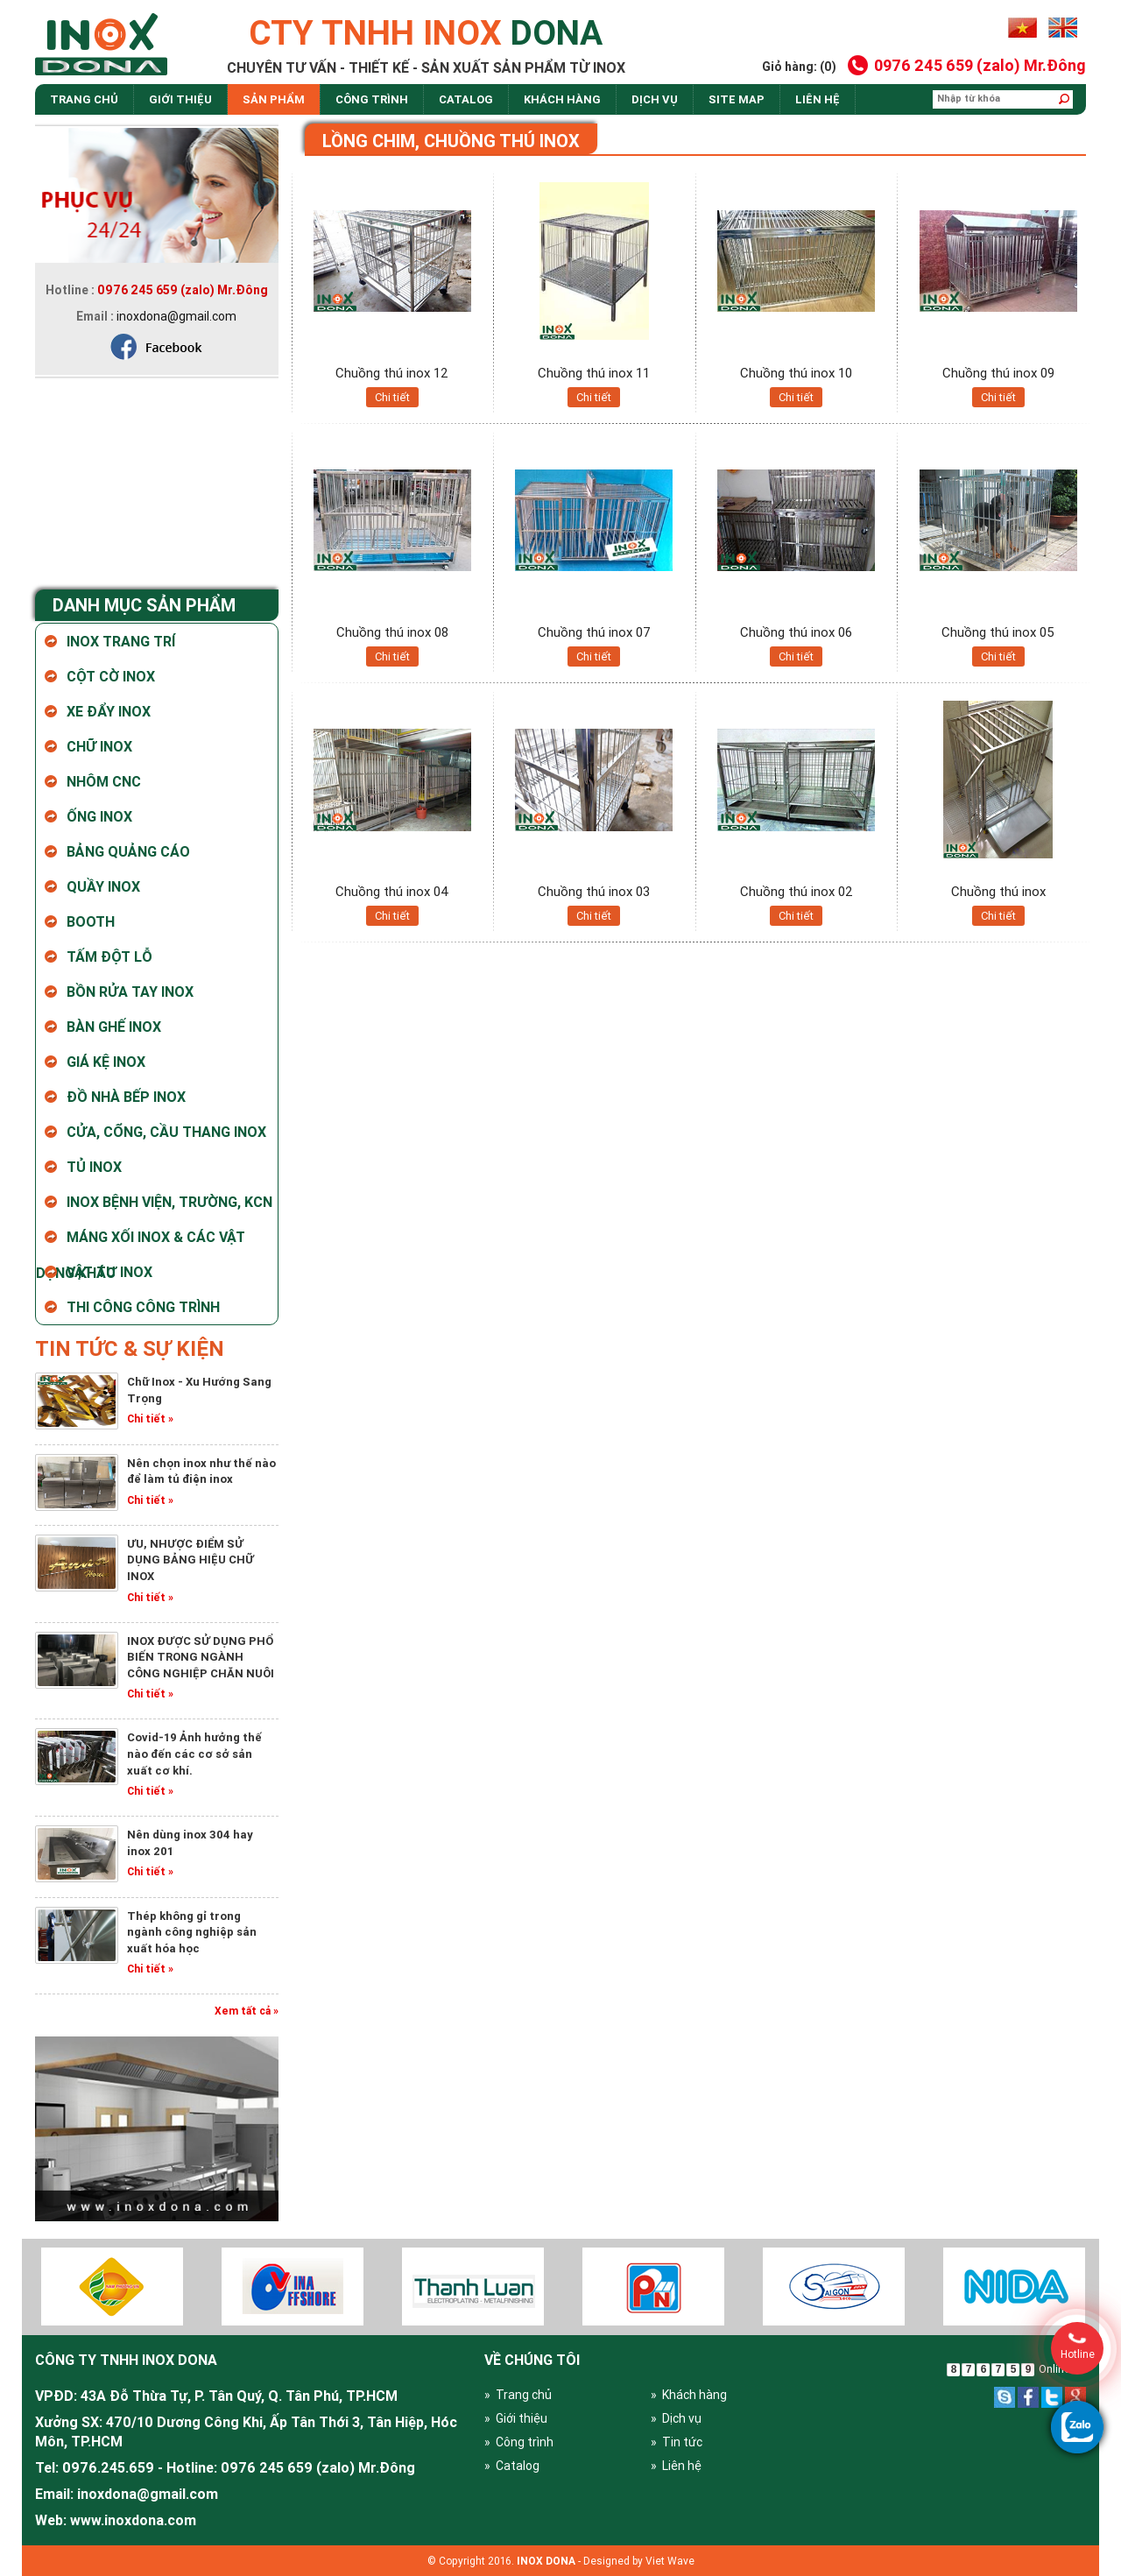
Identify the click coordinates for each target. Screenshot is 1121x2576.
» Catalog (511, 2466)
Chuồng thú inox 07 (594, 632)
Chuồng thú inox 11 (594, 372)
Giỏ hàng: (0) (799, 66)
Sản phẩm (274, 99)
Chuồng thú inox (998, 891)
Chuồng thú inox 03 (594, 891)
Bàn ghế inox (114, 1026)
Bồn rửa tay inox (130, 991)
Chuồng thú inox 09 (998, 372)
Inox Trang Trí (121, 641)
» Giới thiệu (515, 2418)
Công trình (371, 99)
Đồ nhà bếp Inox (126, 1096)
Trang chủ (84, 99)
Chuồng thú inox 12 (391, 372)
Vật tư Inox (109, 1272)
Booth (91, 921)
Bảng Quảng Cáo (128, 851)
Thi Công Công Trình (143, 1307)
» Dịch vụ (676, 2418)
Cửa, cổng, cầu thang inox (166, 1131)
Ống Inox (99, 816)
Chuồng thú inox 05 (997, 632)
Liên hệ (817, 99)
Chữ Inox (99, 746)
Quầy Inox (103, 886)
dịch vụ (654, 99)
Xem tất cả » (246, 2010)
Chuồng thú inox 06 (796, 632)
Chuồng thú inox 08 (392, 632)
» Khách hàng (689, 2395)
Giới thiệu (180, 99)
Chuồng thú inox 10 (796, 372)
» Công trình (518, 2442)
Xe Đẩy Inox (109, 711)
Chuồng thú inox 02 (796, 891)
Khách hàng (562, 99)
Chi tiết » (150, 1418)
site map (737, 99)
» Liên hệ (676, 2466)
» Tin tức (676, 2442)
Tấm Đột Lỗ (109, 956)
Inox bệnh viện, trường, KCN (169, 1201)
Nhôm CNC (104, 781)
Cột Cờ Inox (111, 676)
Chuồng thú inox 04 (392, 891)
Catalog (466, 99)
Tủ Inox (94, 1166)
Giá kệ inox (106, 1061)
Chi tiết (392, 397)
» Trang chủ (518, 2395)
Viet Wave (669, 2560)
